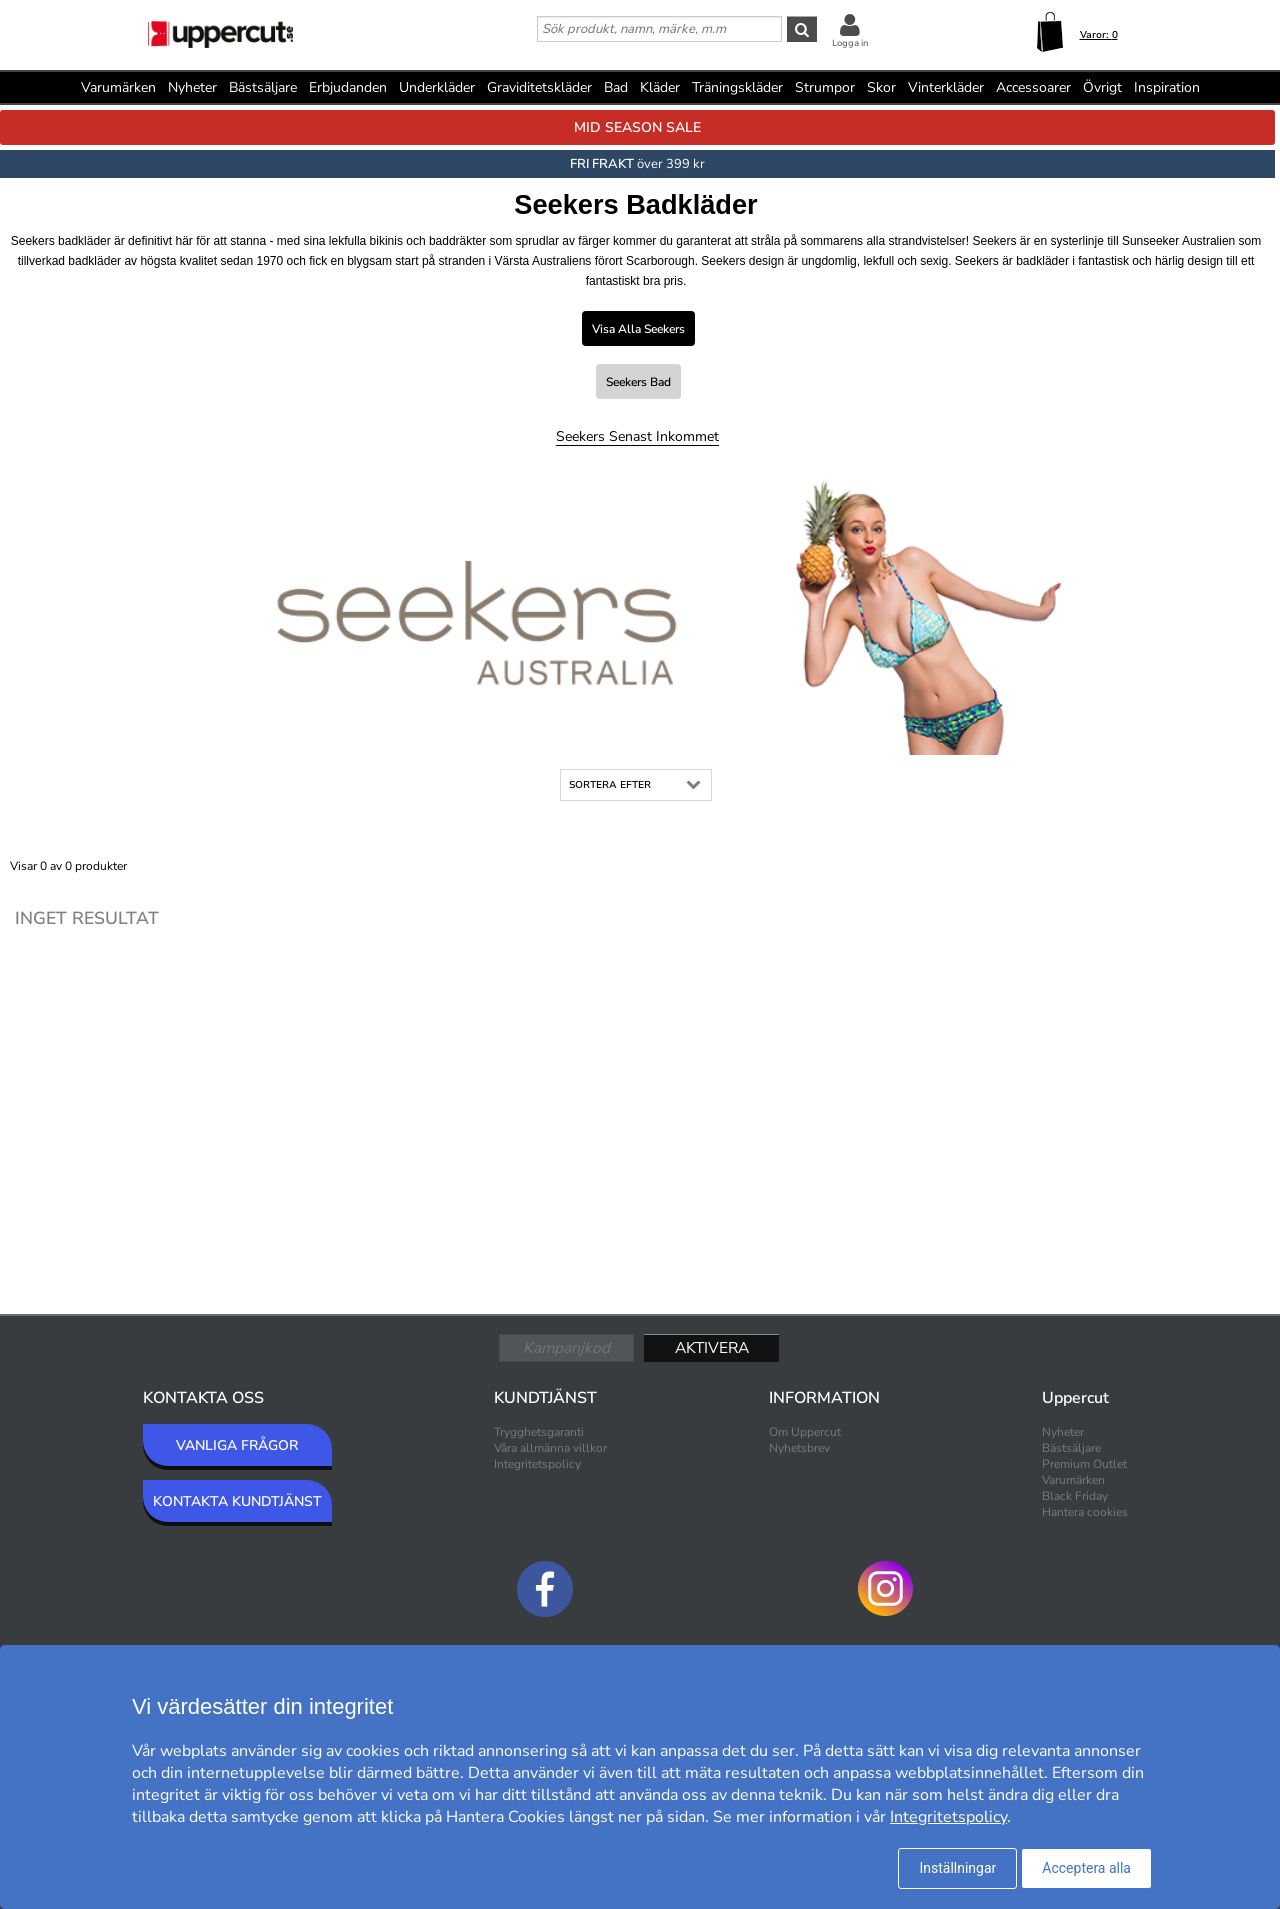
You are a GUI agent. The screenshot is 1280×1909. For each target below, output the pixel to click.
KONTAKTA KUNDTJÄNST (237, 1501)
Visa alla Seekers (638, 329)
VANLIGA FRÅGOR (237, 1445)
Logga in (850, 43)
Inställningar (957, 1868)
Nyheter (192, 87)
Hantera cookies (1085, 1512)
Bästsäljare (263, 87)
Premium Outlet (1084, 1464)
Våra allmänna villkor (550, 1448)
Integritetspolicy (537, 1464)
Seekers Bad (638, 382)
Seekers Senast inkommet (637, 436)
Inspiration (1167, 87)
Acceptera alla (1086, 1868)
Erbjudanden (348, 87)
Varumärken (118, 87)
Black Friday (1075, 1496)
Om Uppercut (805, 1432)
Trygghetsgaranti (539, 1432)
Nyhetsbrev (799, 1448)
